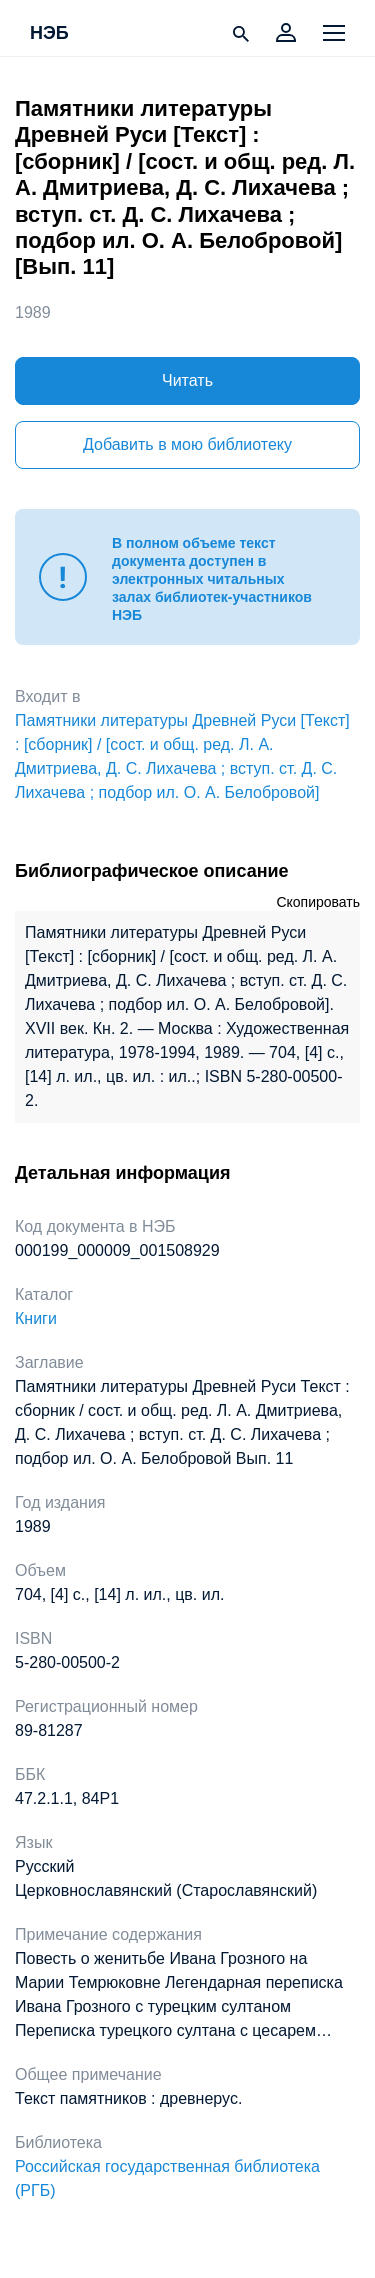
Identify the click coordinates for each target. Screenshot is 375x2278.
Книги (36, 1318)
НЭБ (49, 34)
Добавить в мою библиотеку (187, 444)
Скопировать (318, 902)
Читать (187, 380)
